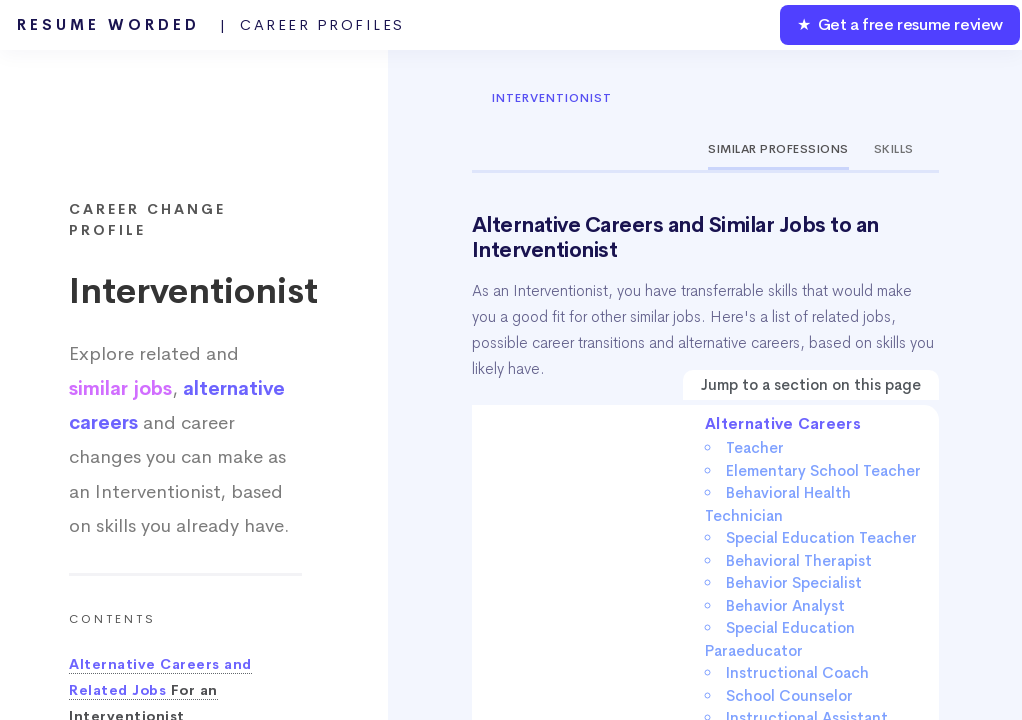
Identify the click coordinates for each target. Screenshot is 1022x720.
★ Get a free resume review (900, 24)
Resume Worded (211, 25)
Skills (894, 149)
